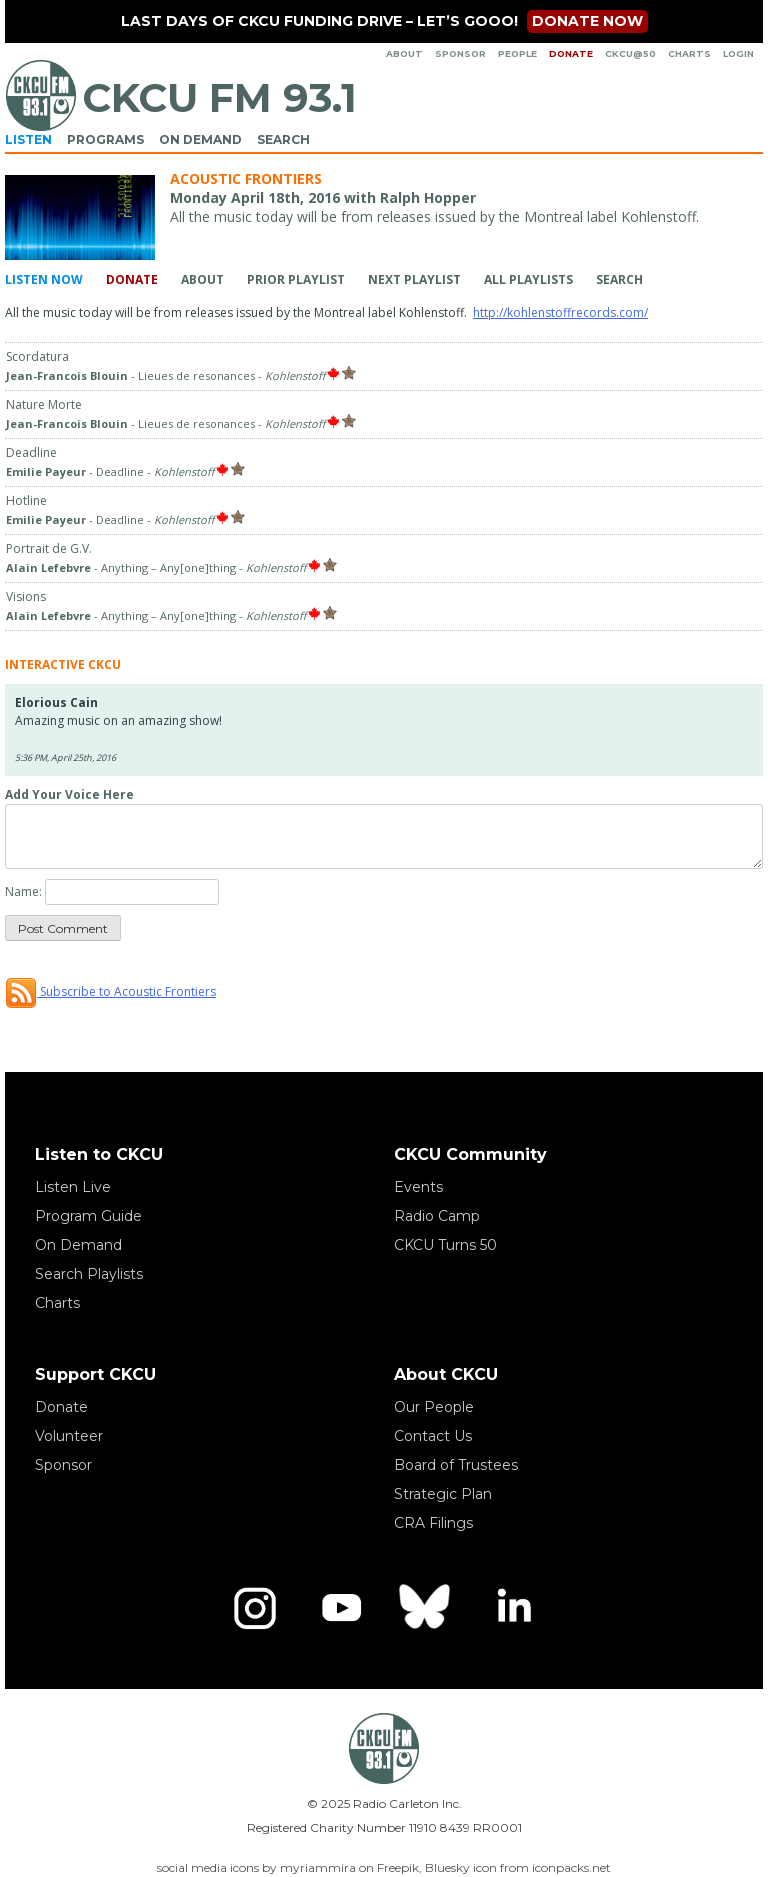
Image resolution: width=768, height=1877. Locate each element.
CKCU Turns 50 (445, 1245)
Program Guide (88, 1216)
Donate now (587, 21)
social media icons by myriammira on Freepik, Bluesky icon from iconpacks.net (384, 1867)
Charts (689, 53)
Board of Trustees (456, 1465)
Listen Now (44, 279)
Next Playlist (414, 279)
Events (418, 1187)
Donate (571, 53)
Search (283, 139)
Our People (434, 1407)
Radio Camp (437, 1216)
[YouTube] (341, 1608)
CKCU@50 (630, 53)
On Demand (200, 139)
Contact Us (433, 1436)
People (517, 53)
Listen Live (73, 1187)
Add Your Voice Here (69, 794)
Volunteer (69, 1436)
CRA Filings (433, 1523)
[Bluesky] (427, 1608)
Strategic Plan (443, 1494)
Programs (105, 139)
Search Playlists (89, 1274)
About (404, 53)
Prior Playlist (296, 279)
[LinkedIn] (513, 1608)
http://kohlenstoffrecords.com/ (560, 312)
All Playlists (528, 279)
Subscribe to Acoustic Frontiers (110, 991)
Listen (28, 139)
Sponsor (460, 53)
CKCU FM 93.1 (219, 97)
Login (738, 53)
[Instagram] (255, 1608)
